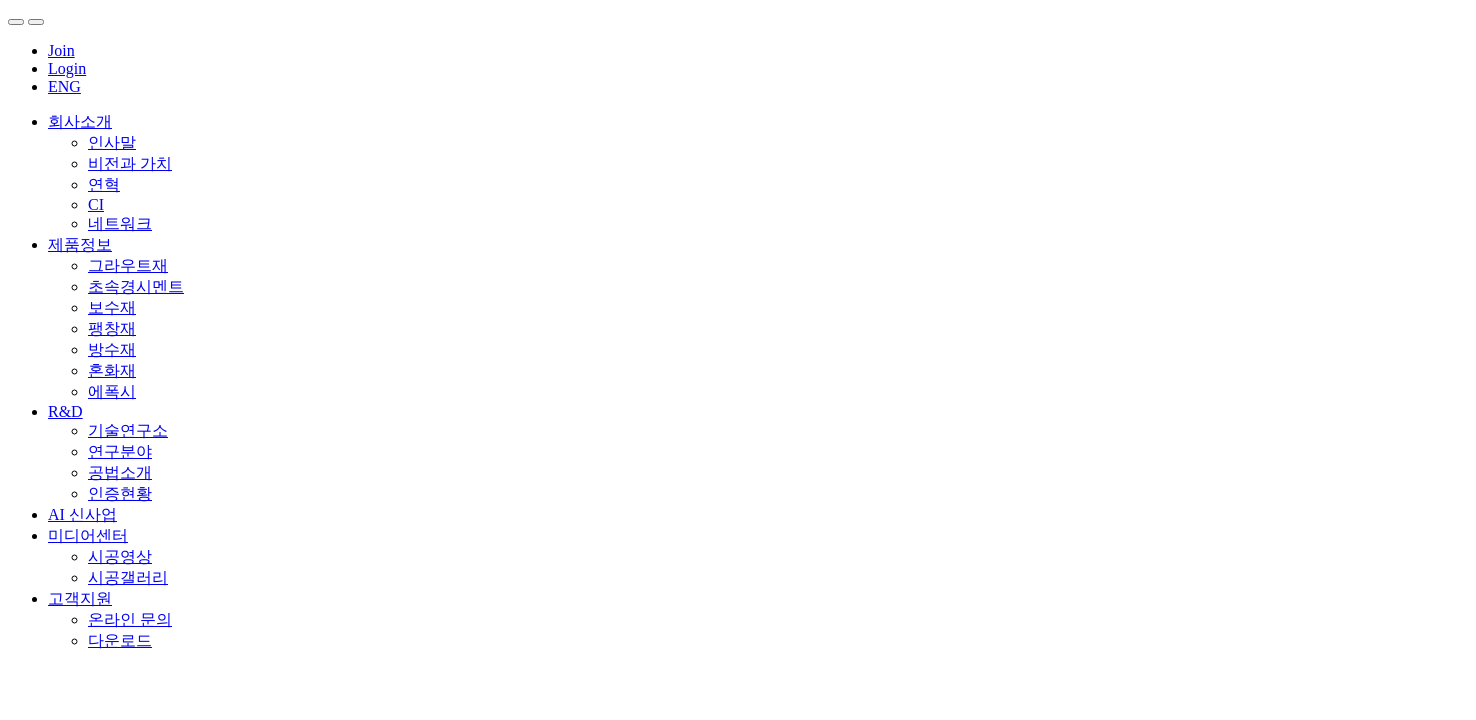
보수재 (112, 307)
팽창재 (112, 328)
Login (67, 68)
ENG (64, 86)
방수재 (112, 349)
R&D (65, 411)
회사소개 (80, 121)
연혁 (104, 184)
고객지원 (80, 598)
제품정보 (80, 244)
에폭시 (112, 391)
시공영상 (120, 556)
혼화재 (112, 370)
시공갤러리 (128, 577)
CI (96, 204)
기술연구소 (128, 430)
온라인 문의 (130, 619)
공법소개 (120, 472)
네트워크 (120, 223)
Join (61, 50)
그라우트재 (128, 265)
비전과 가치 (130, 163)
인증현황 (120, 493)
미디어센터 (88, 535)
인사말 (112, 142)
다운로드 (120, 640)
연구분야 (120, 451)
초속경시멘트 (136, 286)
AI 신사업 (82, 514)
